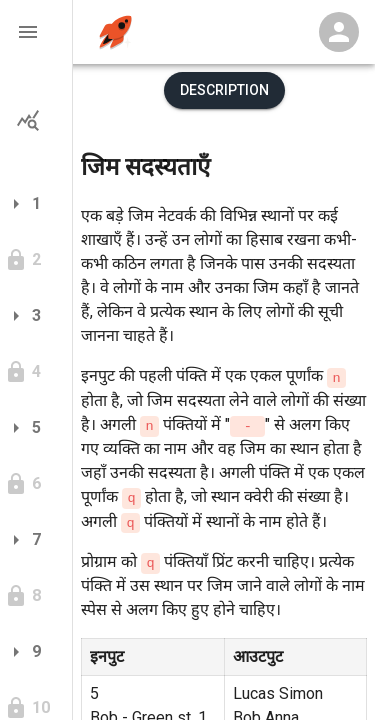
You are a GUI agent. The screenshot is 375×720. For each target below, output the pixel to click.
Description (224, 90)
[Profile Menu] (339, 32)
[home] (115, 32)
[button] (36, 32)
